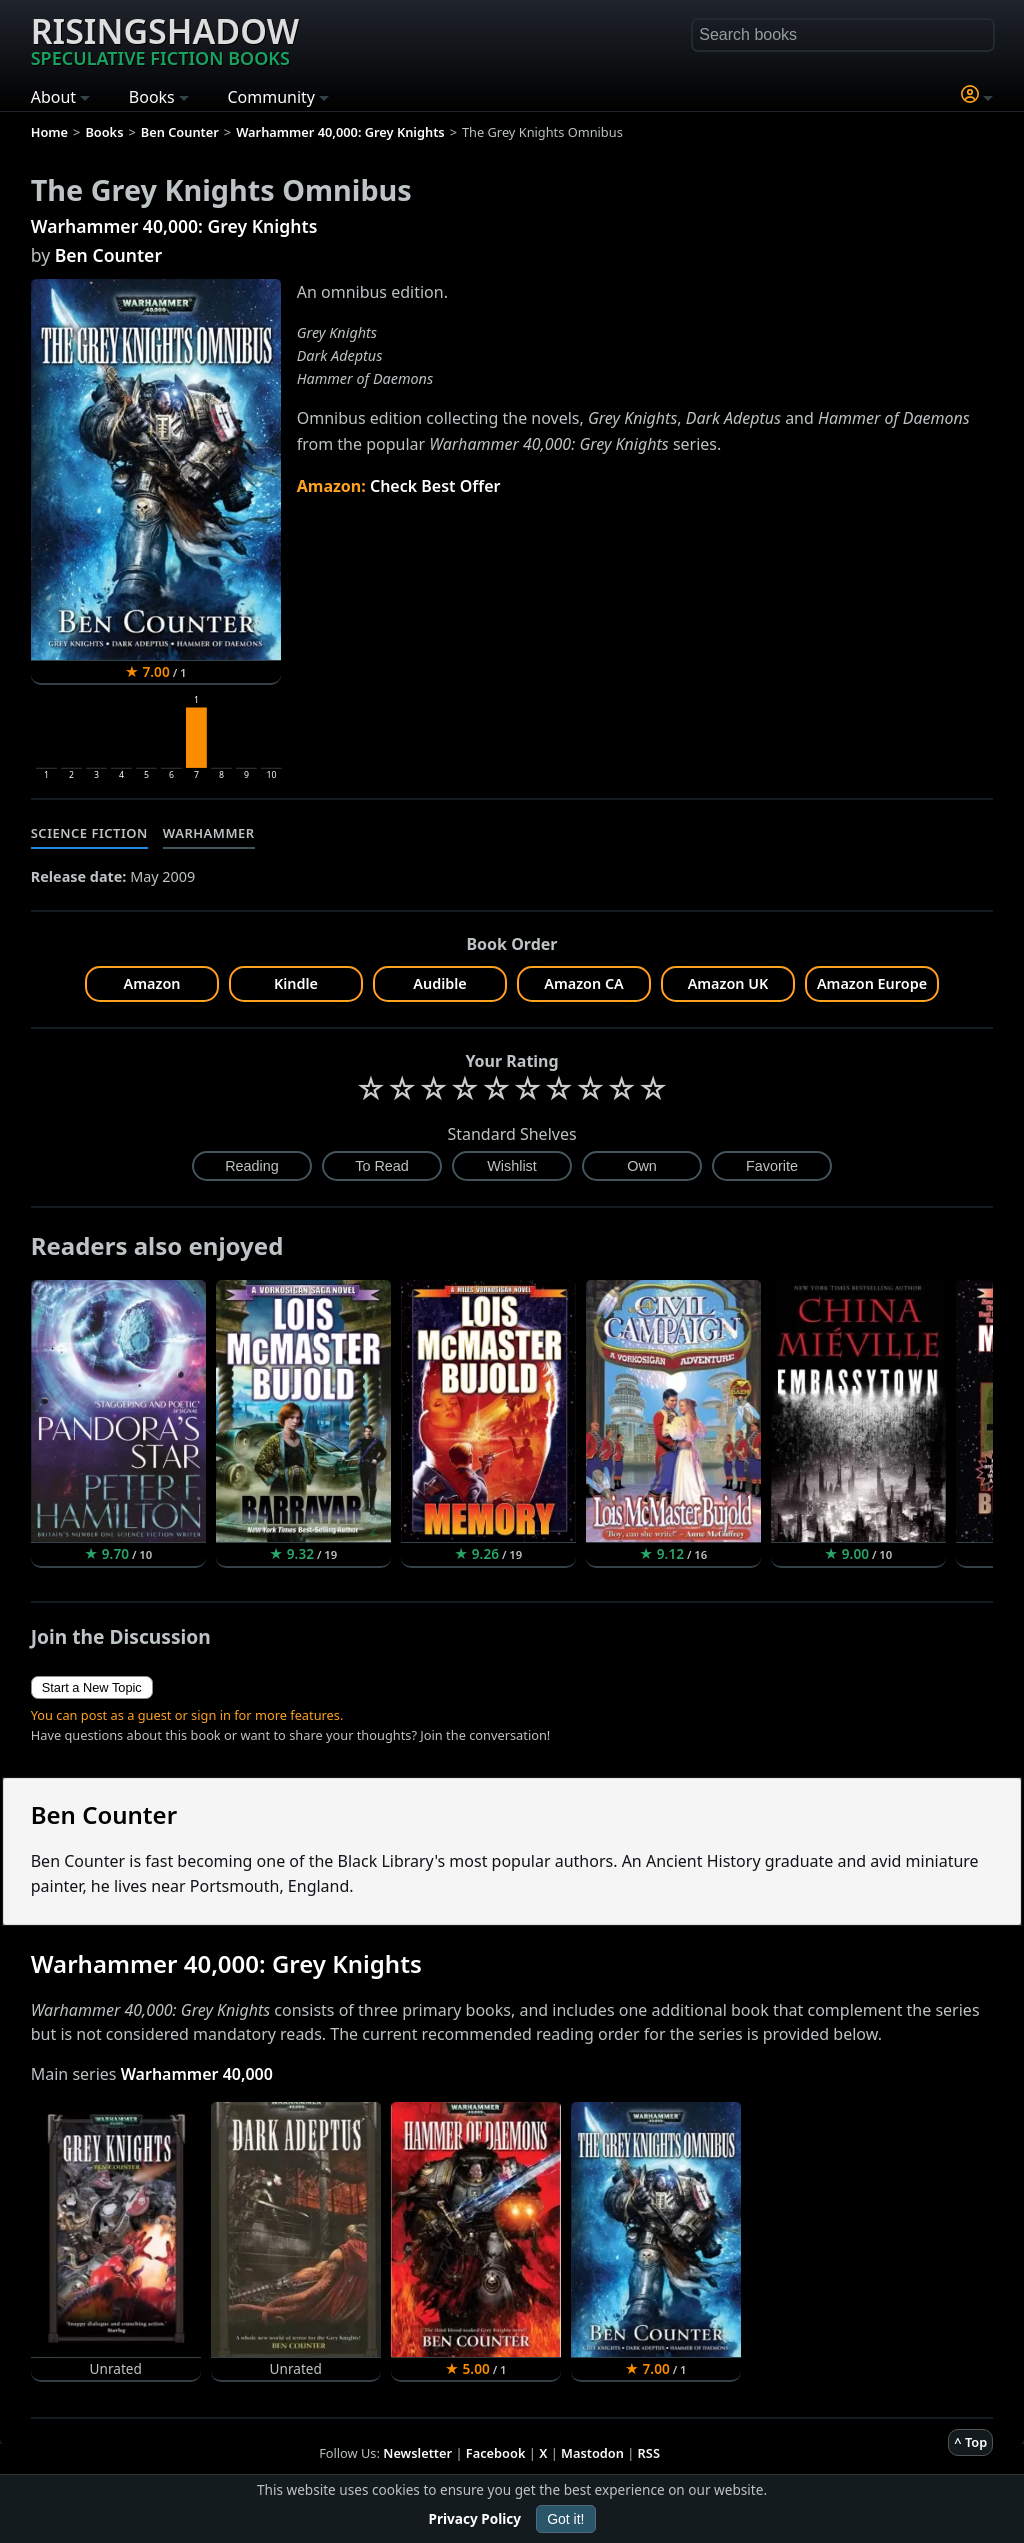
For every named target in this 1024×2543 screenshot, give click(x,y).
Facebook (496, 2453)
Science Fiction (89, 833)
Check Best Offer (435, 486)
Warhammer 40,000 (197, 2074)
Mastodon (592, 2453)
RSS (649, 2453)
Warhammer (209, 833)
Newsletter (417, 2453)
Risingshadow (165, 39)
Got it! (565, 2519)
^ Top (970, 2442)
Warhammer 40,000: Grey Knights (174, 226)
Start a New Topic (92, 1687)
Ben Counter (108, 255)
